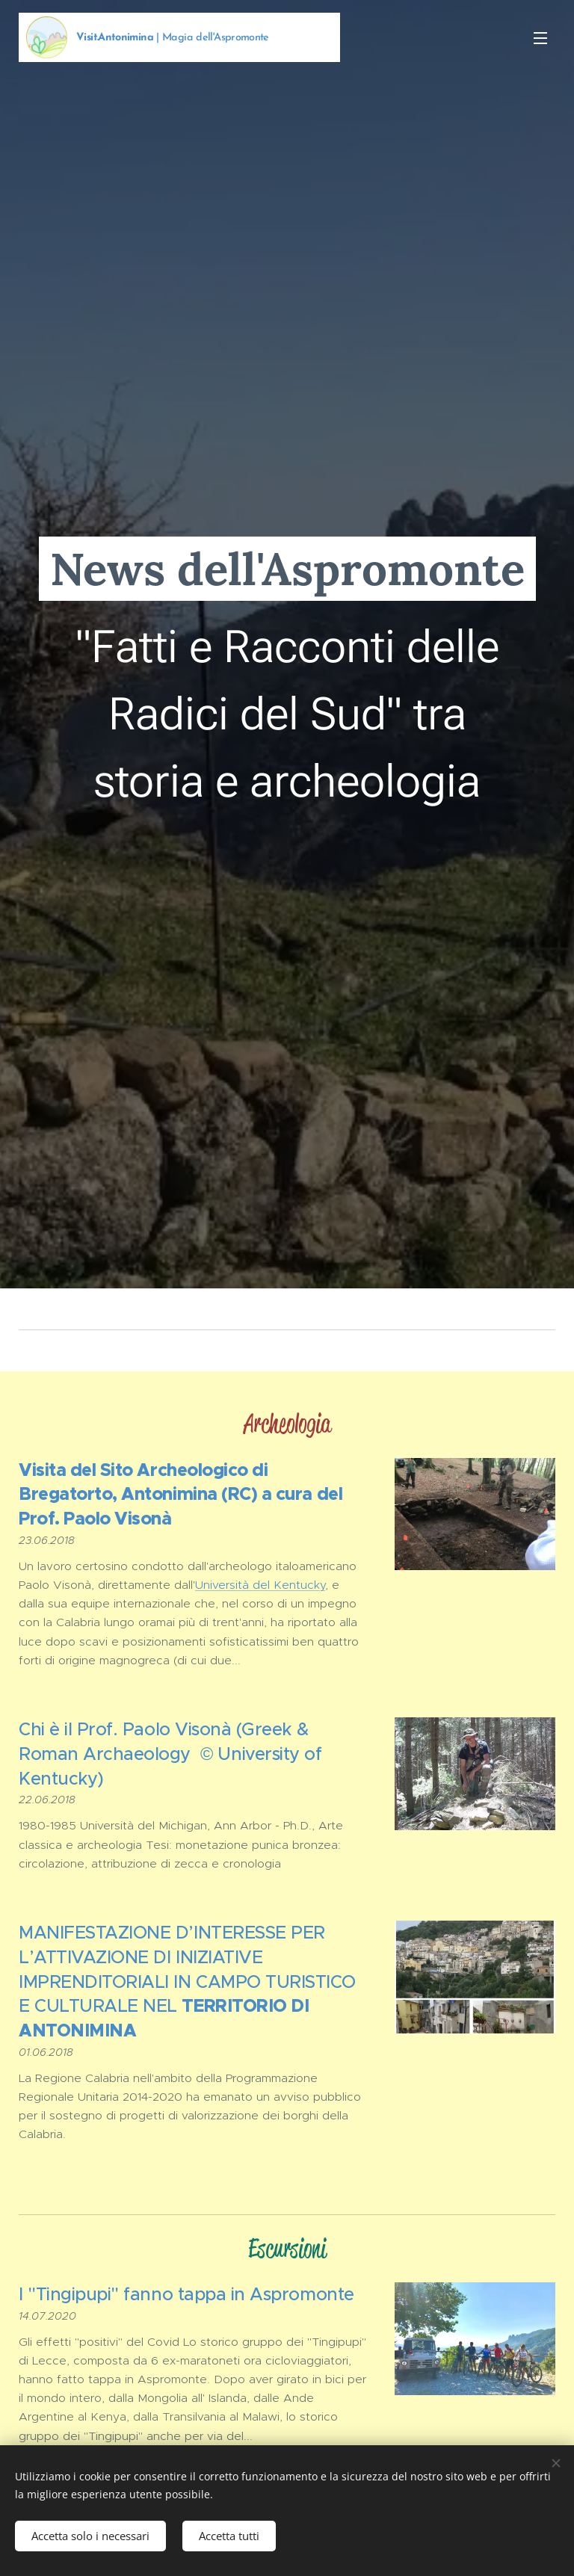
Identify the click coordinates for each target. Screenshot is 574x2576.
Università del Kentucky (260, 1585)
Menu (540, 38)
